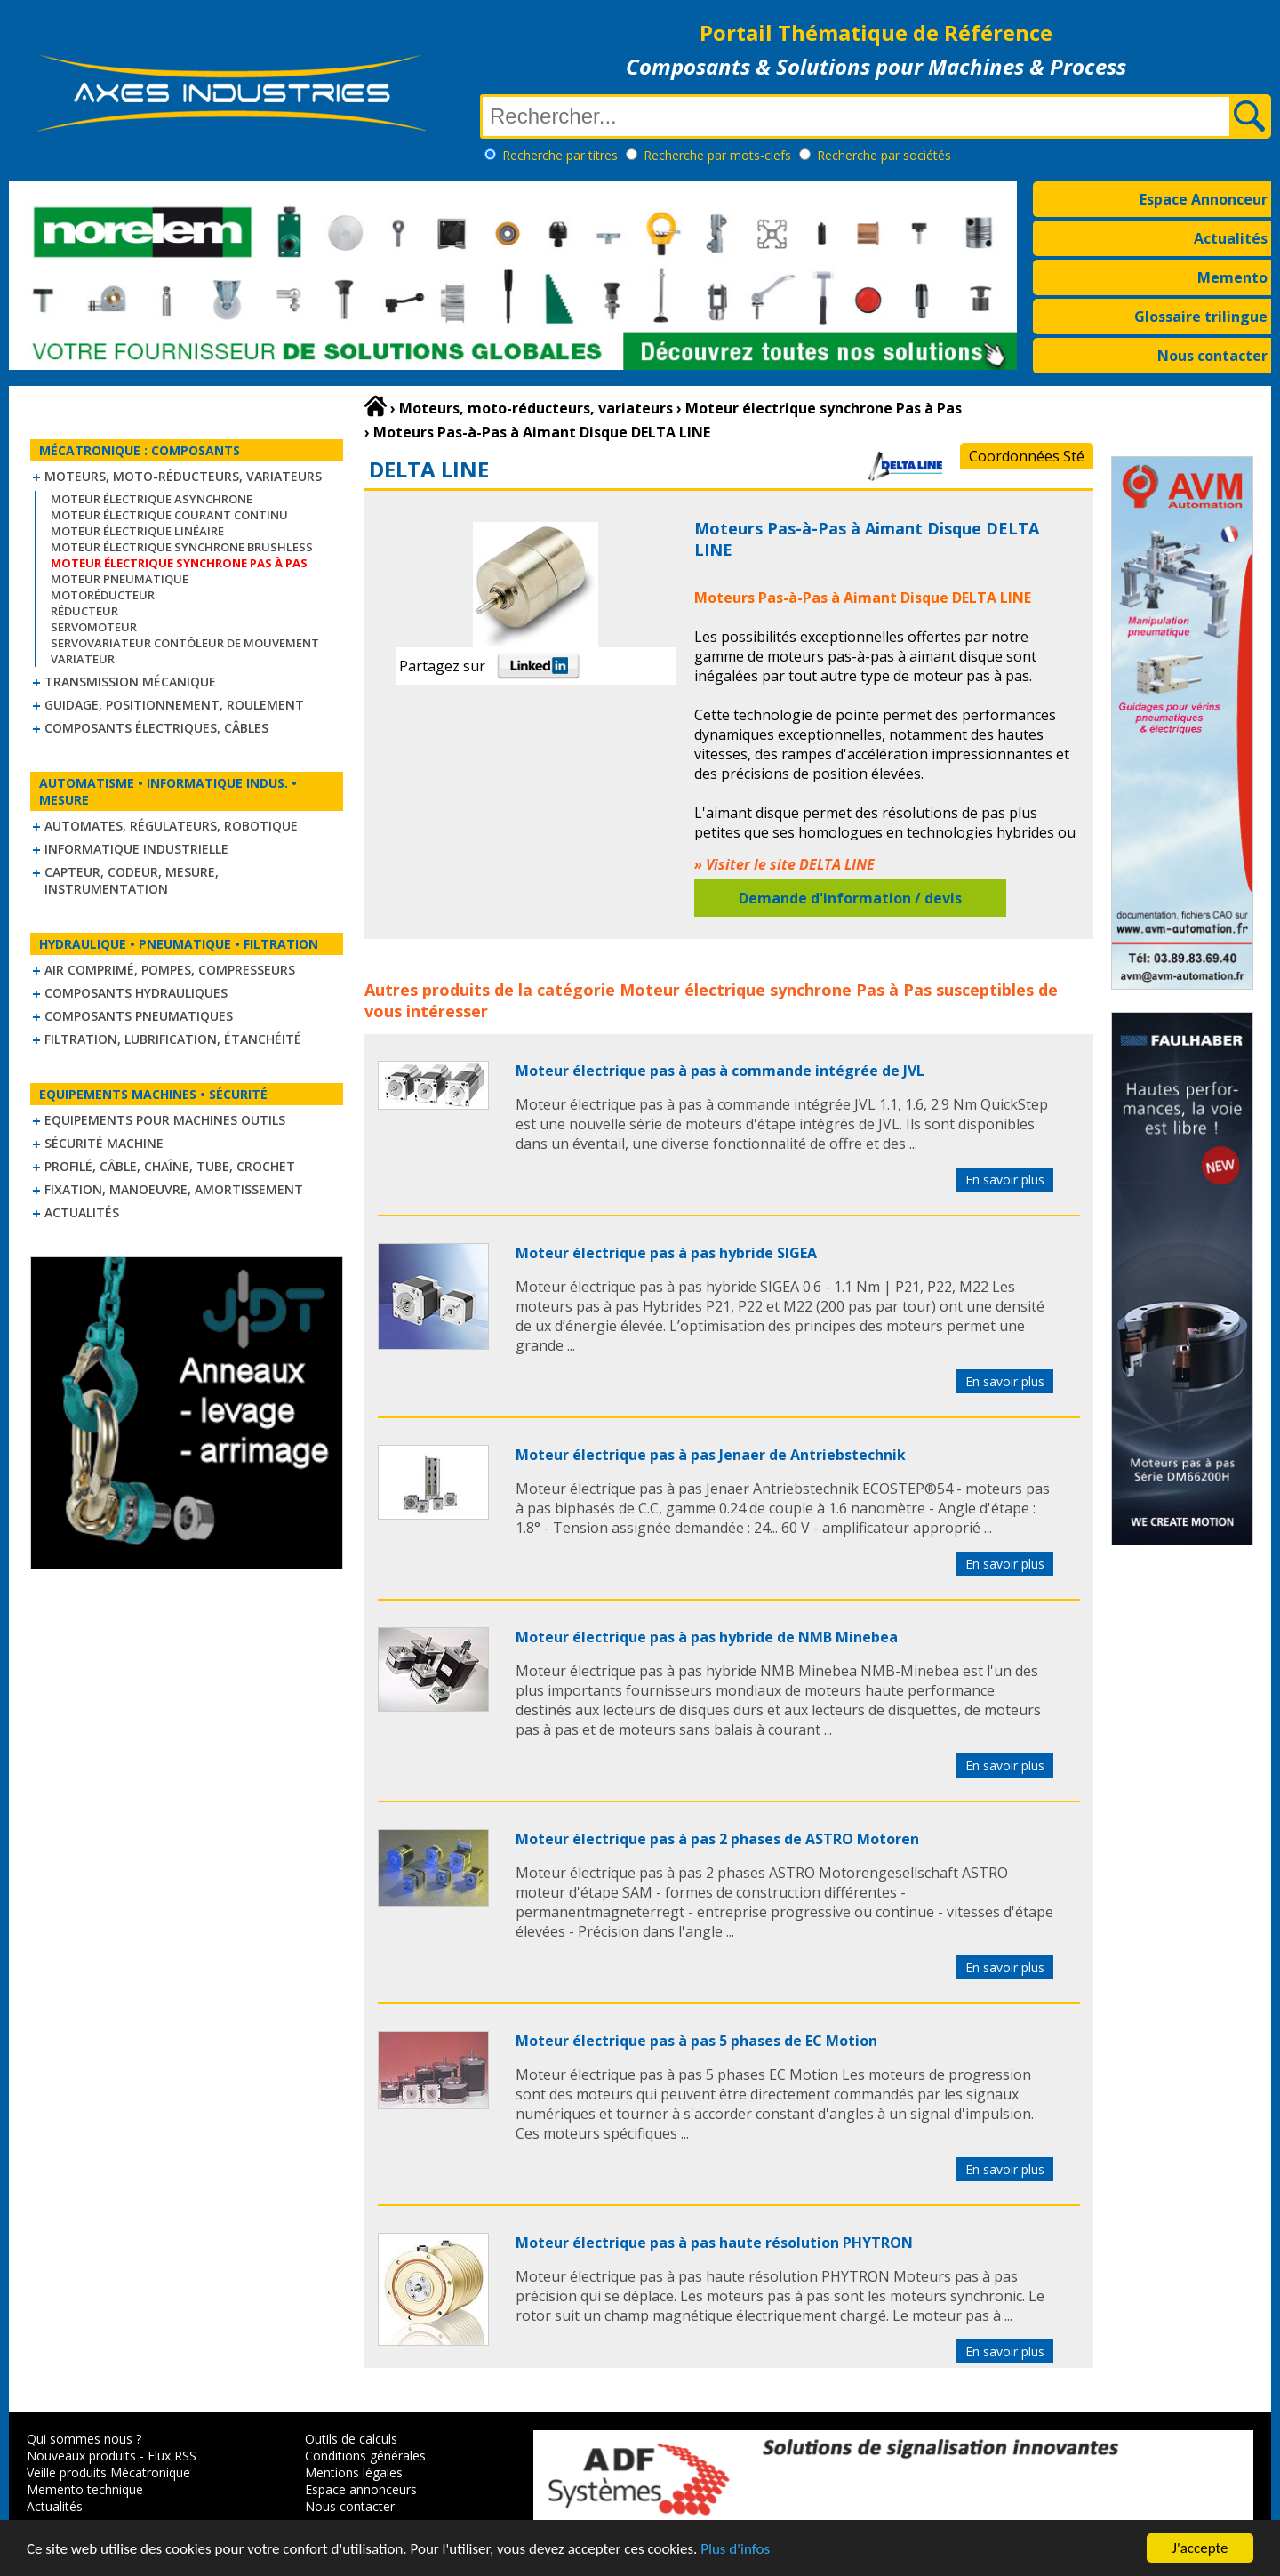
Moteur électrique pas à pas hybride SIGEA (666, 1253)
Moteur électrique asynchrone (151, 499)
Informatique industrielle (136, 848)
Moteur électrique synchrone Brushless (182, 547)
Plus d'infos (735, 2560)
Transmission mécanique (130, 681)
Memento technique (85, 2489)
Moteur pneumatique (119, 579)
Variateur (83, 659)
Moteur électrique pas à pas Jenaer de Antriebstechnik (711, 1455)
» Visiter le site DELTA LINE (784, 864)
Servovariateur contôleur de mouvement (185, 643)
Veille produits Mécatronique (108, 2472)
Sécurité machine (104, 1143)
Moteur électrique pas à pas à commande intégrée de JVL (720, 1070)
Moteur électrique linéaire (137, 531)
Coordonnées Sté (1026, 456)
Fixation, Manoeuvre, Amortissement (173, 1189)
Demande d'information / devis (850, 898)
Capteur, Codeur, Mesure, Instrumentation (131, 880)
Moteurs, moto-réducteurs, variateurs (183, 476)
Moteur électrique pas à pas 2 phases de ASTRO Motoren (717, 1839)
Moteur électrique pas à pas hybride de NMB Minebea (707, 1637)
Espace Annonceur (1204, 199)
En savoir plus (1004, 1179)
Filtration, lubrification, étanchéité (172, 1039)
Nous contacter (1212, 355)
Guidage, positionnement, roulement (174, 704)
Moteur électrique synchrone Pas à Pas (776, 989)
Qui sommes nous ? (84, 2438)
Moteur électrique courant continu (169, 515)
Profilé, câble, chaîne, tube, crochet (169, 1166)
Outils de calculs (351, 2438)
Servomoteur (94, 627)
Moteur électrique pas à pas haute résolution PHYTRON (714, 2242)
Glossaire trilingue (1201, 316)
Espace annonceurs (361, 2489)
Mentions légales (354, 2472)
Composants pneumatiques (138, 1015)
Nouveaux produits (81, 2455)
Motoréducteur (103, 595)
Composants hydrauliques (136, 992)
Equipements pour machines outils (164, 1119)
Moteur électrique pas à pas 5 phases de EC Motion (696, 2040)
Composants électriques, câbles (156, 727)
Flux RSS (172, 2455)
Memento (1232, 277)
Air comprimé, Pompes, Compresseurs (169, 969)
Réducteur (84, 611)
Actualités (1231, 238)
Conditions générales (365, 2455)
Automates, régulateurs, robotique (171, 825)
